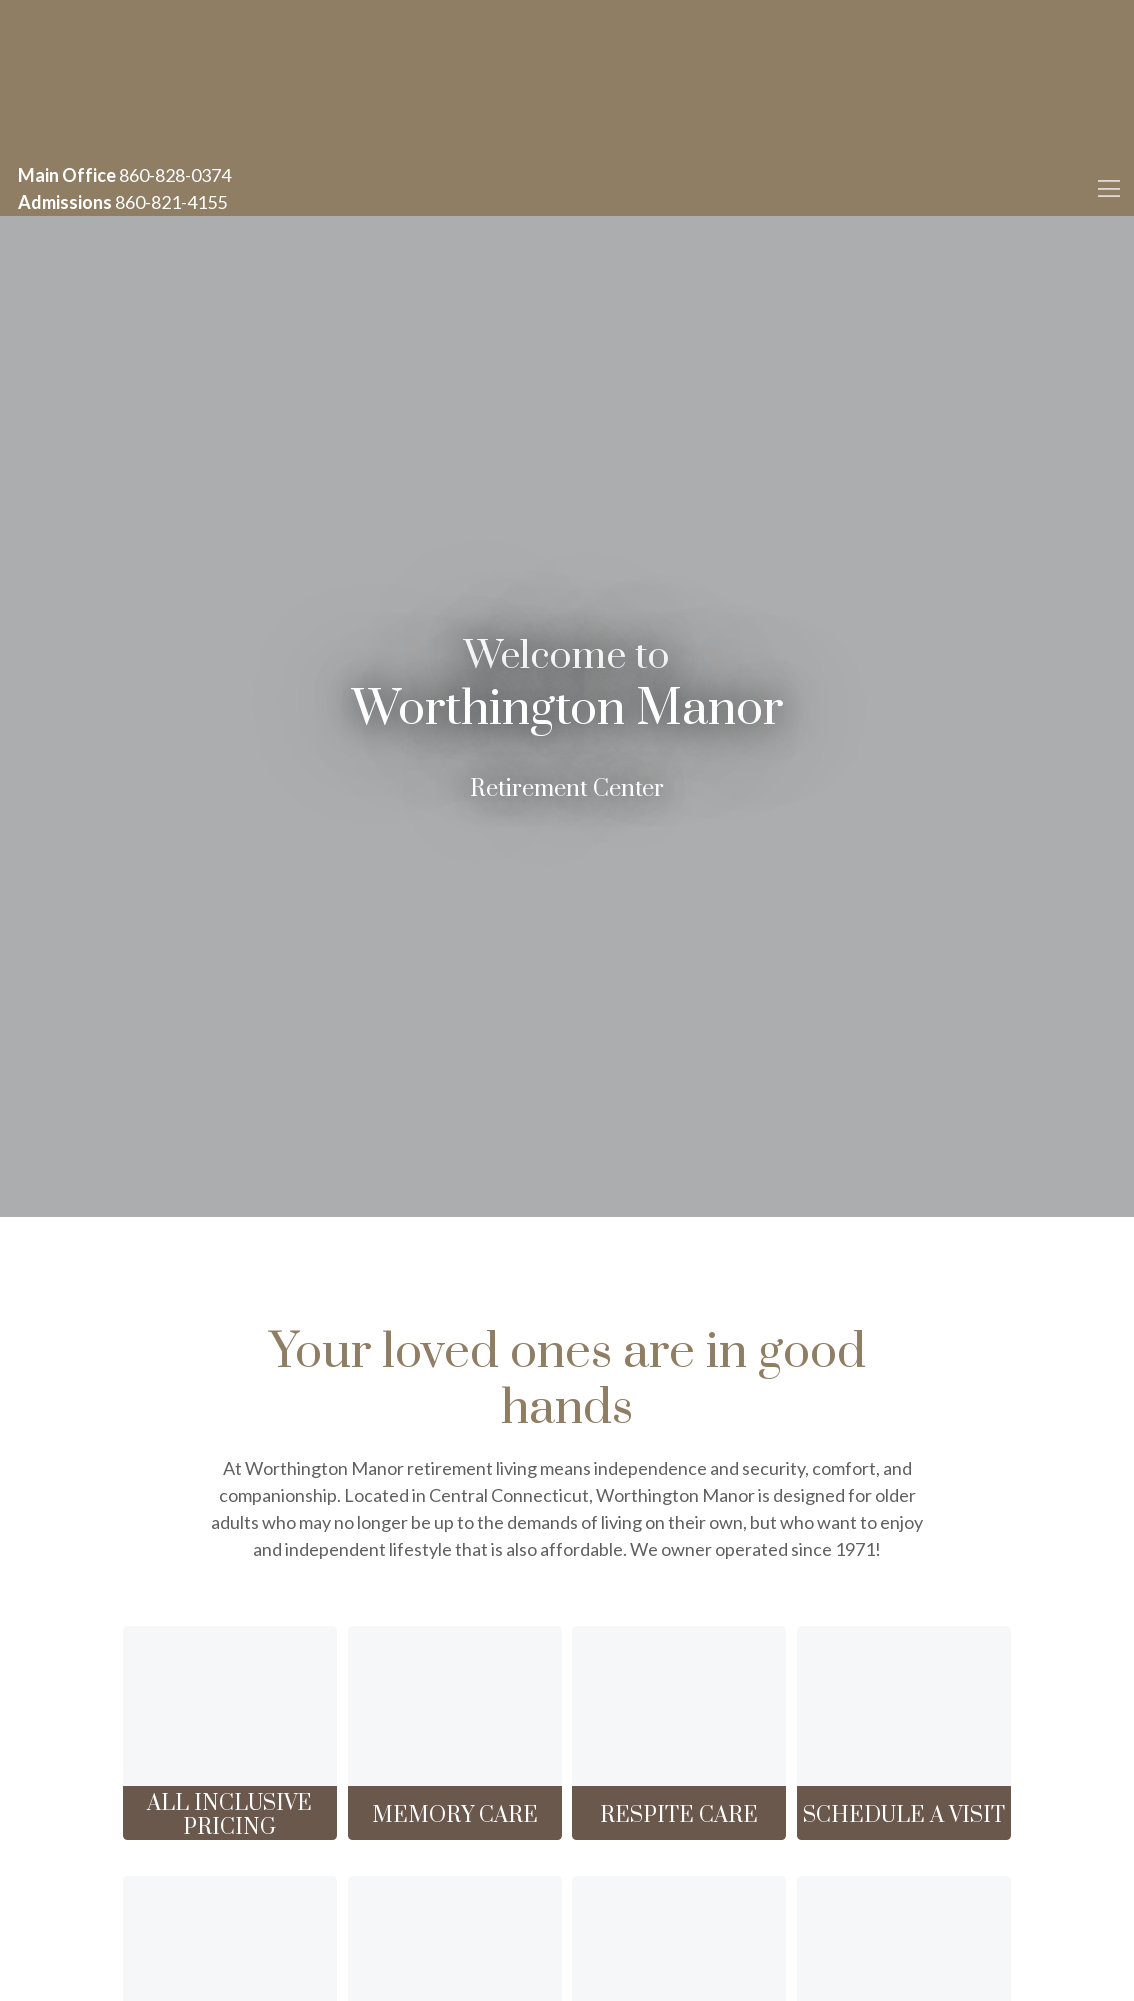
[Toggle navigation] (1108, 188)
